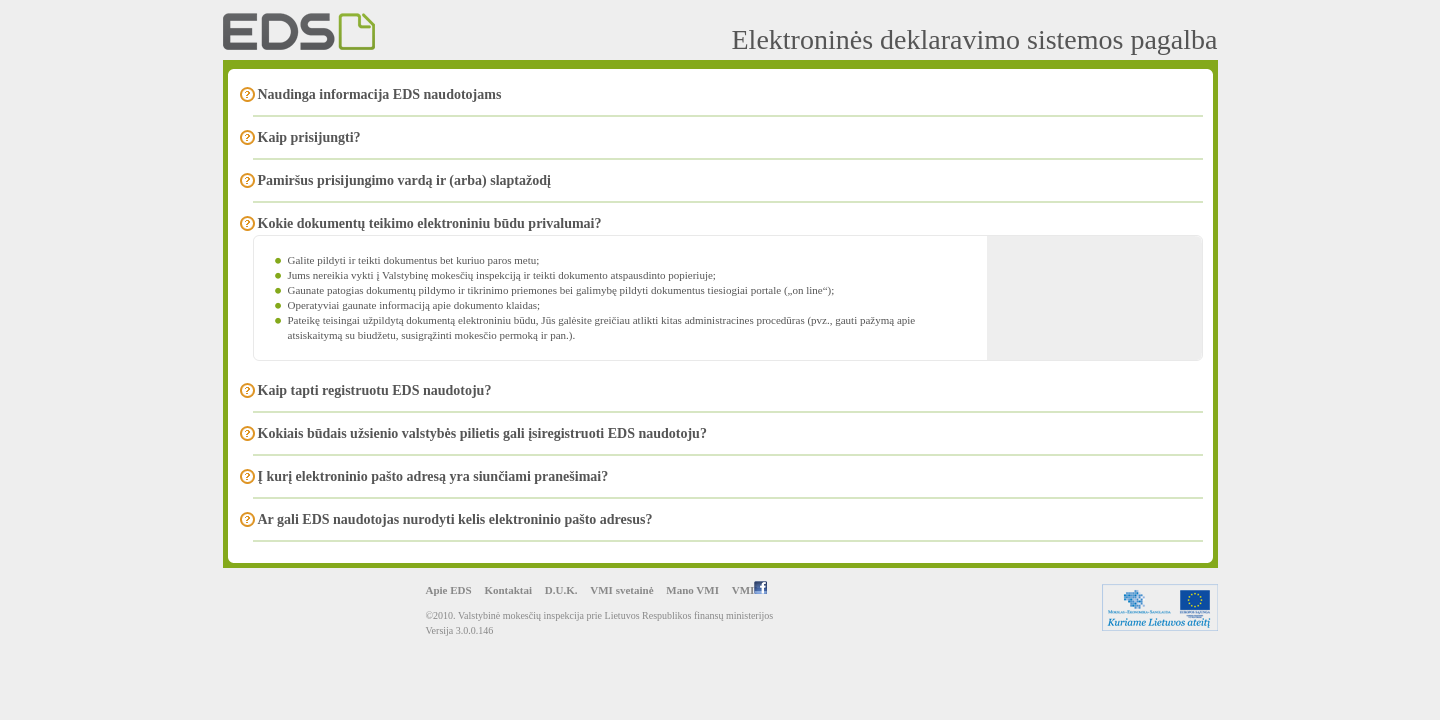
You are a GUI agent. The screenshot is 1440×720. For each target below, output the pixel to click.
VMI (750, 590)
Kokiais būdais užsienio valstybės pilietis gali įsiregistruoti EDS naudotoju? (482, 433)
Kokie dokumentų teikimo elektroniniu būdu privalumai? (430, 223)
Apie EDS (449, 590)
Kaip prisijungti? (309, 137)
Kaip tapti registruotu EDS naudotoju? (375, 390)
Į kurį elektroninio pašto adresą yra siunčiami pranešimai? (433, 476)
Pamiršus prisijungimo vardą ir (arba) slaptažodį (404, 180)
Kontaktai (508, 590)
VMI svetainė (621, 590)
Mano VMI (692, 590)
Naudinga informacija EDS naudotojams (380, 94)
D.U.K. (561, 590)
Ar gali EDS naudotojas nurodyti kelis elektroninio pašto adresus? (455, 519)
